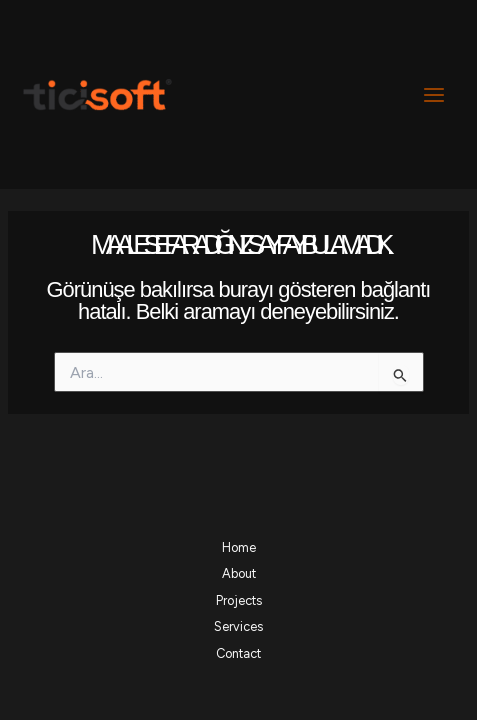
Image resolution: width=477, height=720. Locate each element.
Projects (239, 600)
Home (239, 547)
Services (238, 626)
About (239, 573)
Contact (238, 653)
